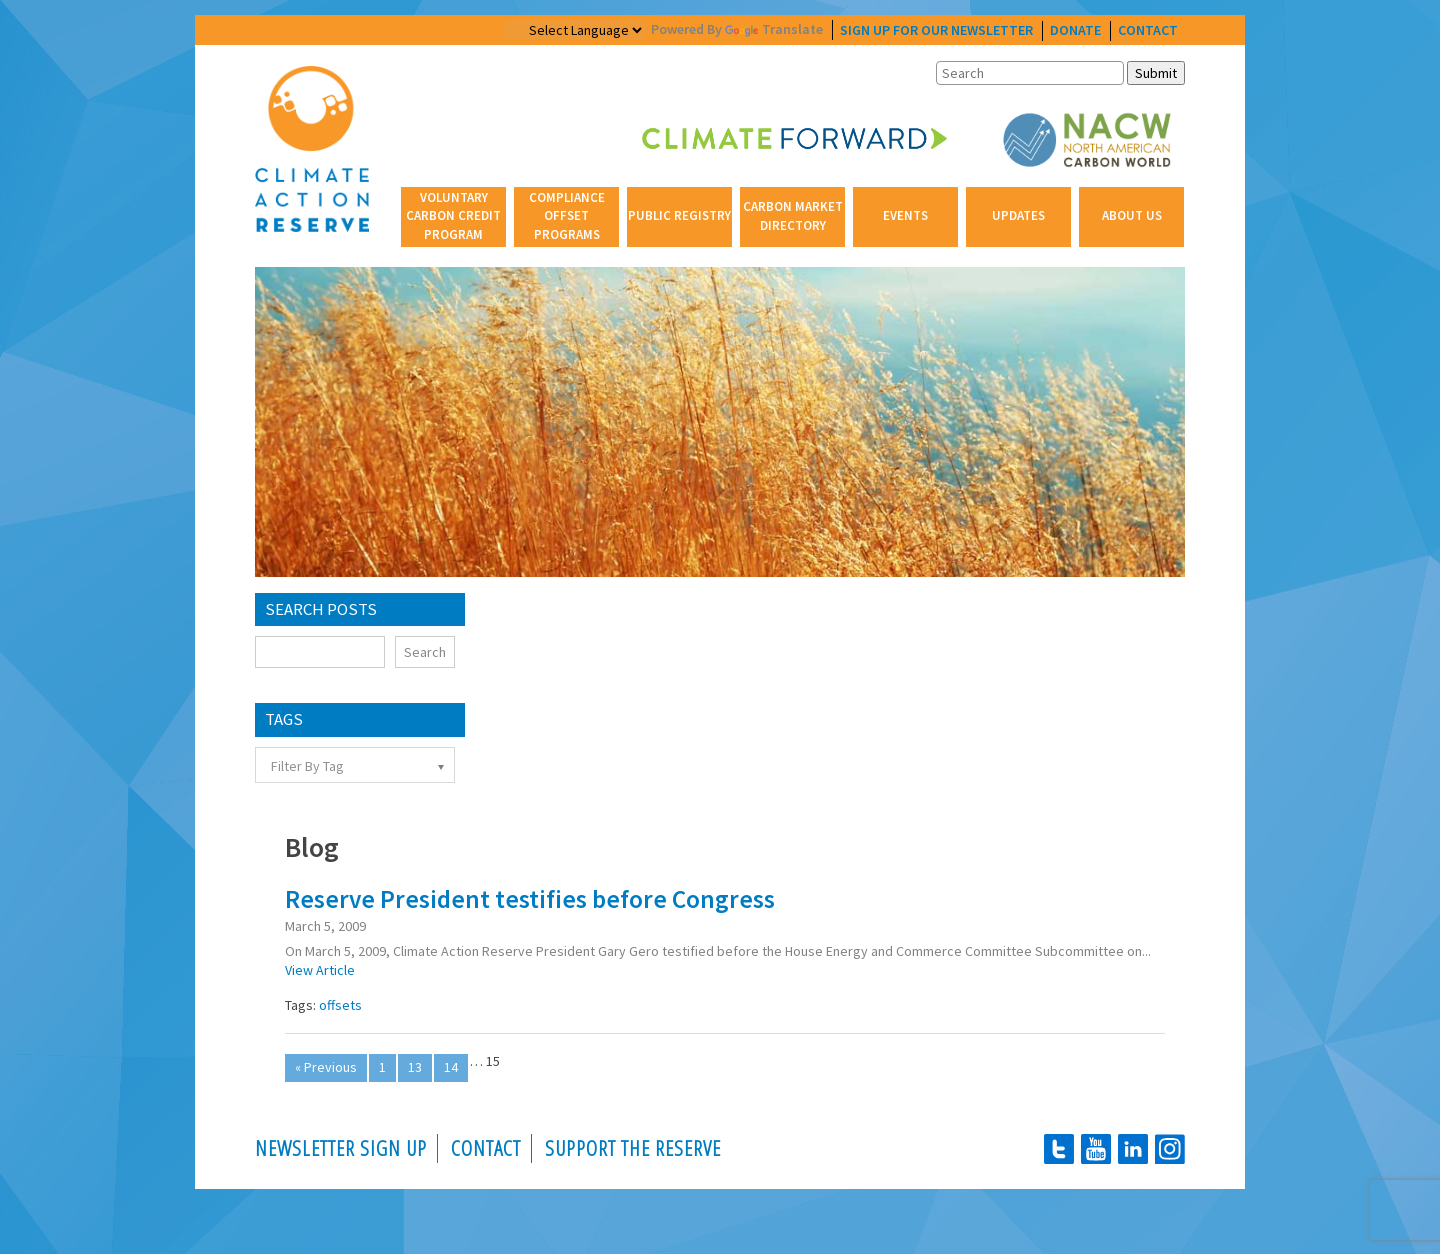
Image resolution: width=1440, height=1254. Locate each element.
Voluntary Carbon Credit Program (453, 215)
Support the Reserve (633, 1148)
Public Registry (679, 215)
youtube (1096, 1149)
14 (451, 1067)
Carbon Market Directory (793, 215)
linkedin (1133, 1149)
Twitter (1059, 1149)
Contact (486, 1148)
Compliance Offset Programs (567, 215)
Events (905, 215)
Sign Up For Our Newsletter (936, 30)
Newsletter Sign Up (341, 1148)
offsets (340, 1005)
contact (1148, 30)
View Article (320, 970)
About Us (1132, 215)
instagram (1170, 1149)
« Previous (326, 1067)
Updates (1018, 215)
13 (415, 1067)
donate (1075, 30)
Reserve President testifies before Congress (530, 899)
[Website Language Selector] (574, 30)
